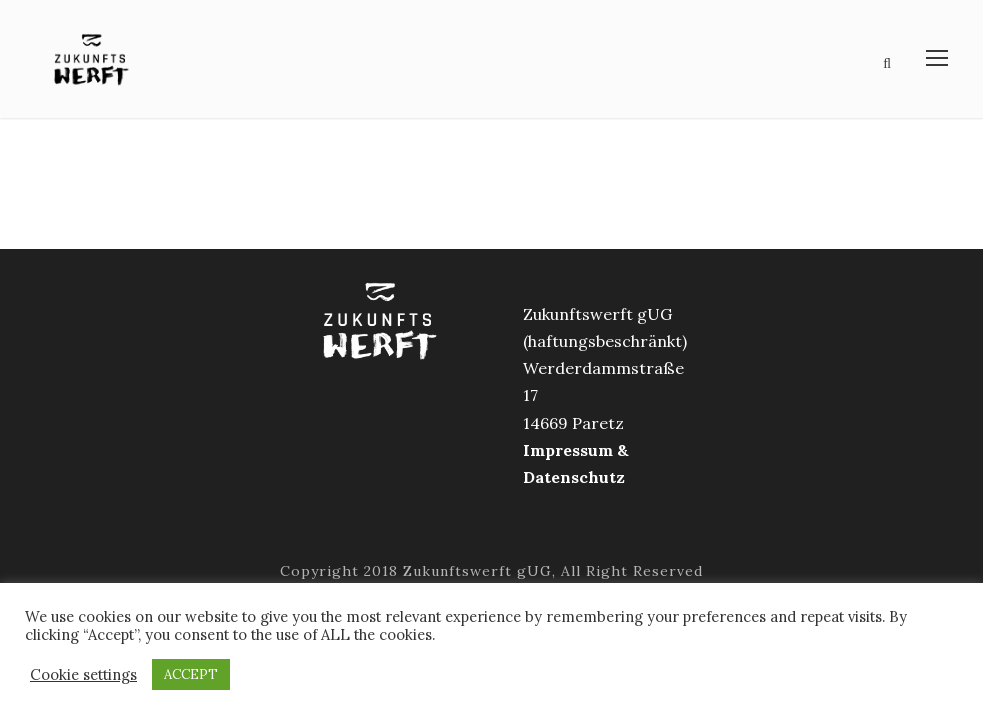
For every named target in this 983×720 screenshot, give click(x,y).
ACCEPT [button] (191, 674)
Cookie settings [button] (83, 675)
